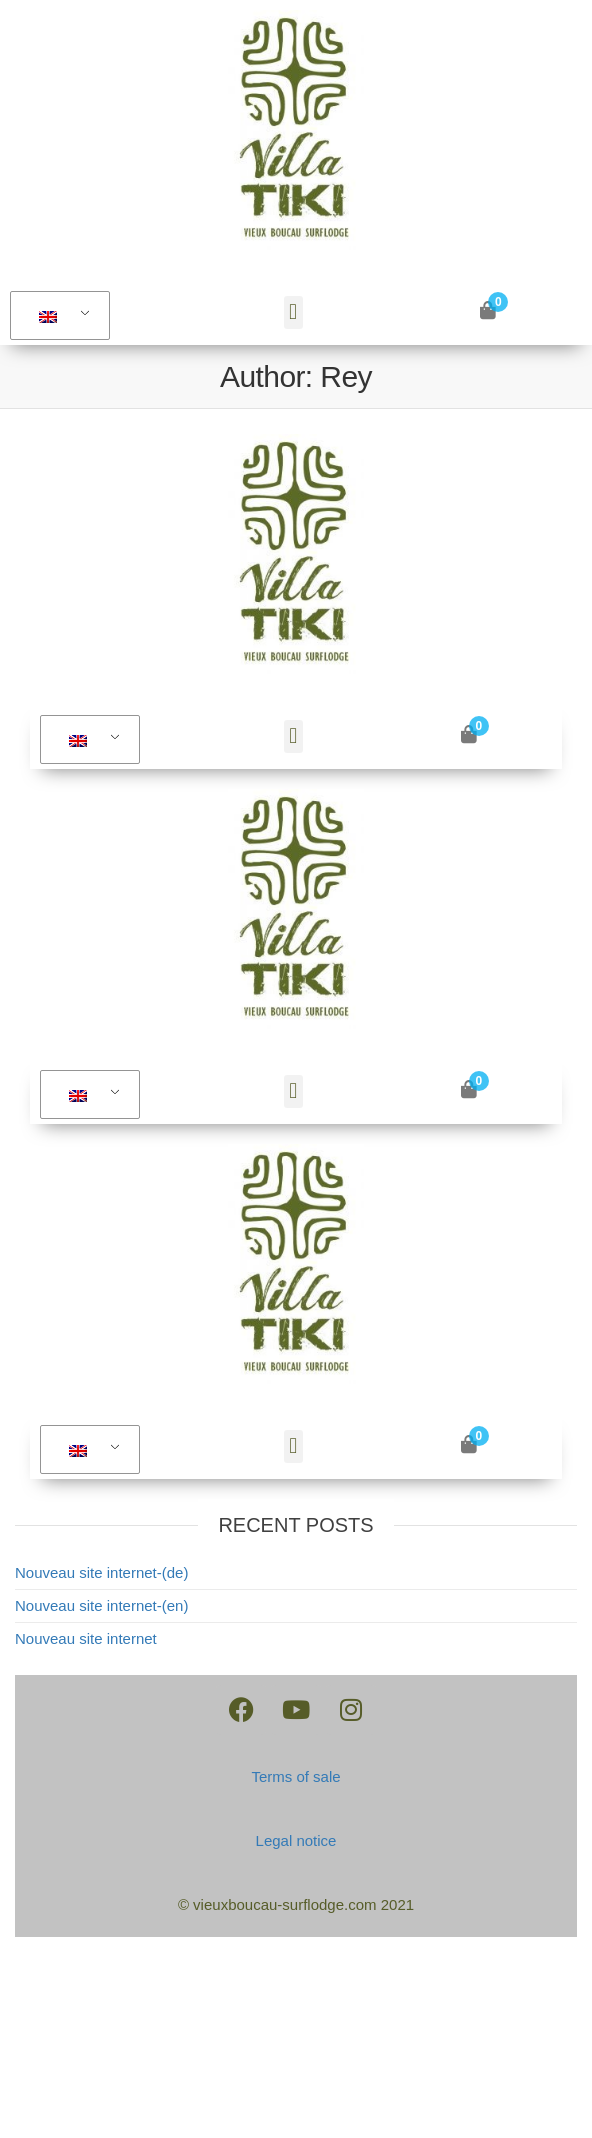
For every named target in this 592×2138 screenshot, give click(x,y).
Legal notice (296, 1840)
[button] (293, 312)
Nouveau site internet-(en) (101, 1605)
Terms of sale (295, 1776)
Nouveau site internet (86, 1638)
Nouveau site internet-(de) (101, 1572)
